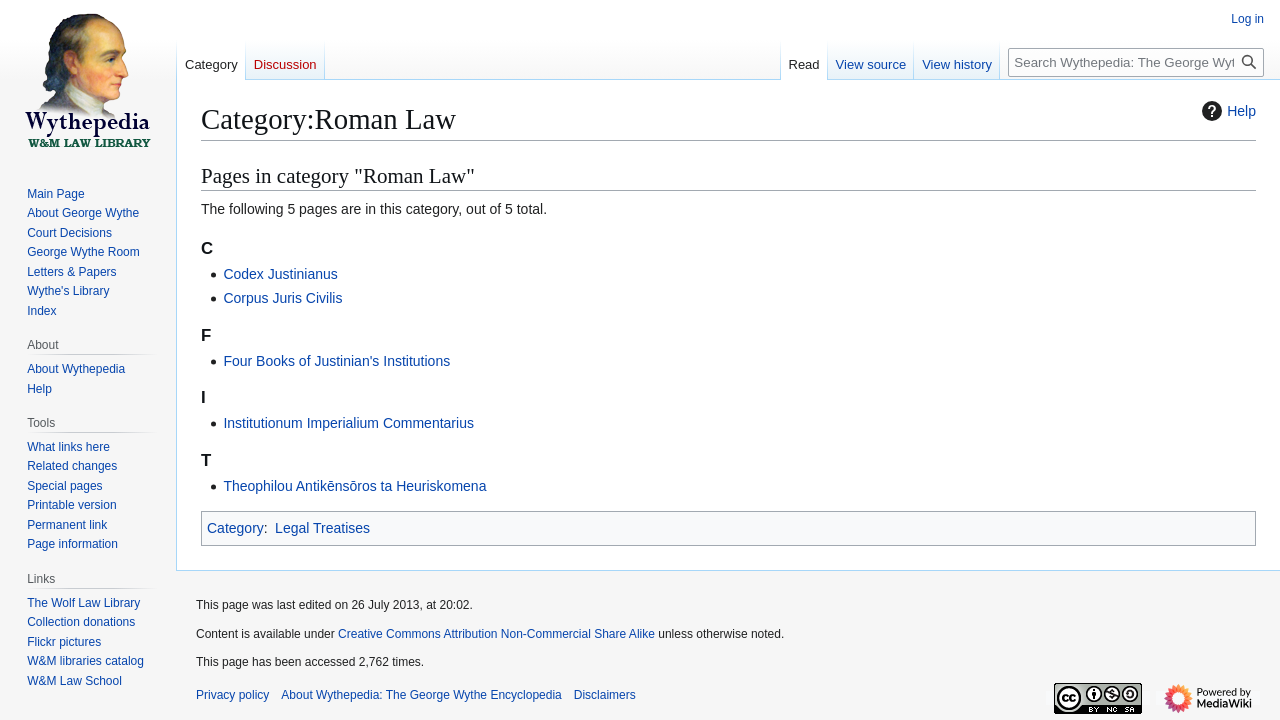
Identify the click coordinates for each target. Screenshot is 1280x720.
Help (1226, 111)
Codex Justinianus (280, 274)
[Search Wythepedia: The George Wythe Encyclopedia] (1136, 62)
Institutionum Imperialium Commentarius (348, 423)
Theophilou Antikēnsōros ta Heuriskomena (354, 486)
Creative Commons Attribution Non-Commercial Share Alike (496, 634)
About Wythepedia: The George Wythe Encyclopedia (421, 695)
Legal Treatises (322, 528)
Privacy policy (232, 695)
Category (235, 528)
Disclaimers (605, 695)
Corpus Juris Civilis (282, 298)
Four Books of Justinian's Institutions (336, 361)
